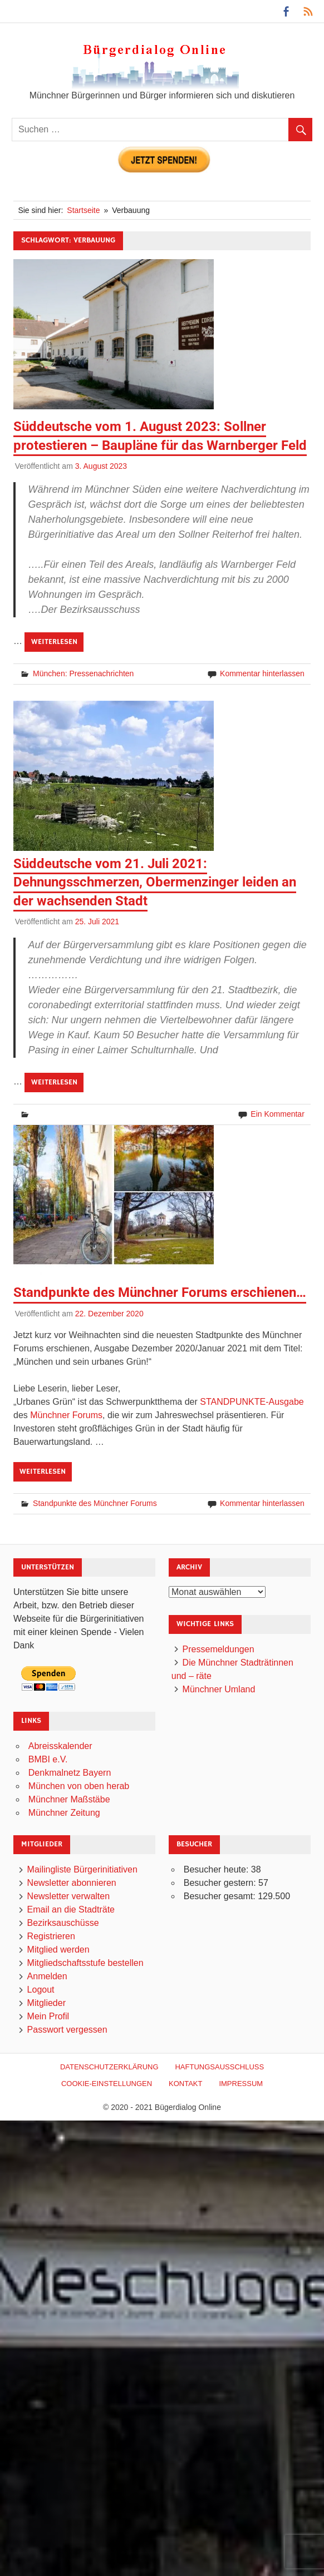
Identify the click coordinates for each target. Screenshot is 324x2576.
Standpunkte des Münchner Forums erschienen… (159, 1292)
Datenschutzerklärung (109, 2067)
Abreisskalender (60, 1746)
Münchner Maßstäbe (69, 1799)
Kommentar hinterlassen (262, 673)
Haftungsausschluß (219, 2067)
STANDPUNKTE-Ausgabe (251, 1401)
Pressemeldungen (218, 1649)
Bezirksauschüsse (63, 1923)
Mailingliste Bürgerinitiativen (82, 1869)
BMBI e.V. (48, 1759)
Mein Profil (48, 2016)
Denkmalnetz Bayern (69, 1772)
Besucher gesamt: (221, 1896)
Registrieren (51, 1936)
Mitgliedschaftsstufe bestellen (85, 1963)
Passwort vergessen (67, 2029)
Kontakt (185, 2083)
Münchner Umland (219, 1689)
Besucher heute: (217, 1869)
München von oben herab (78, 1786)
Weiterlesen (54, 642)
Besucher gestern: (221, 1883)
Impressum (241, 2083)
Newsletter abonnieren (71, 1883)
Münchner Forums (66, 1415)
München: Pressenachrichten (83, 673)
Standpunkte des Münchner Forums (95, 1503)
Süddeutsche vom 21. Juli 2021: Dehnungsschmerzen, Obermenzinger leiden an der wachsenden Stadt (154, 882)
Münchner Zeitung (64, 1812)
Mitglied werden (58, 1949)
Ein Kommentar (277, 1113)
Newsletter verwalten (68, 1896)
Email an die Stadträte (71, 1909)
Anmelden (47, 1976)
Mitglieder (46, 2003)
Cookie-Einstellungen (106, 2083)
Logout (41, 1989)
